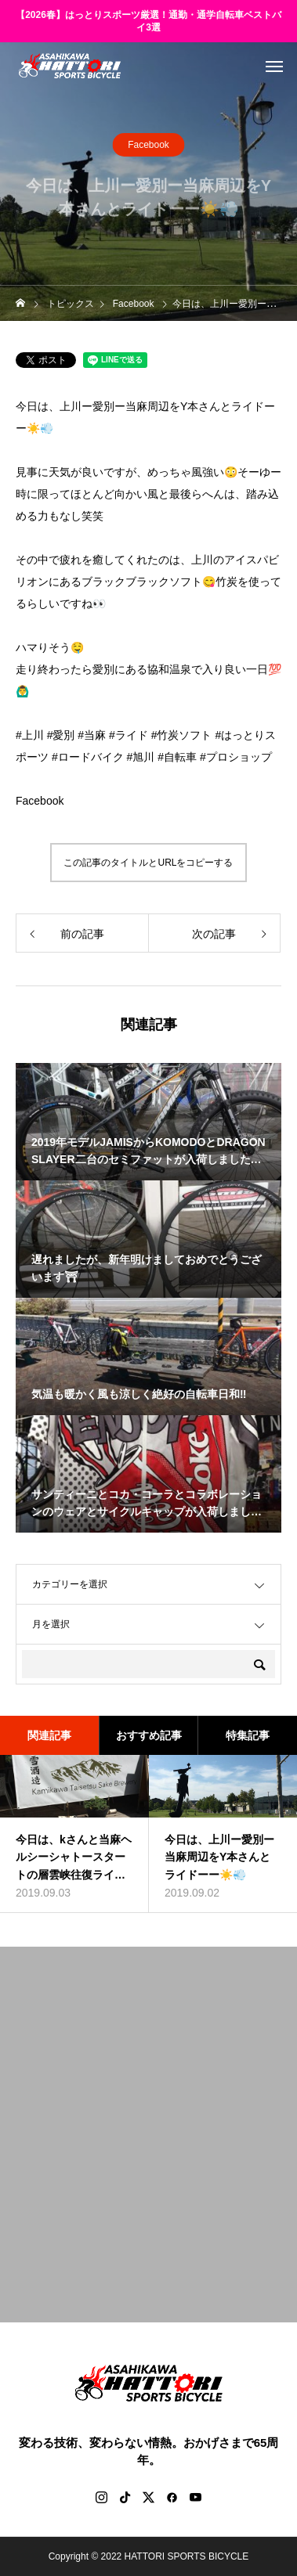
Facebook (148, 145)
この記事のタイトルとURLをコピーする (148, 862)
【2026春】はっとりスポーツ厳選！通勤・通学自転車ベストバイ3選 (148, 21)
